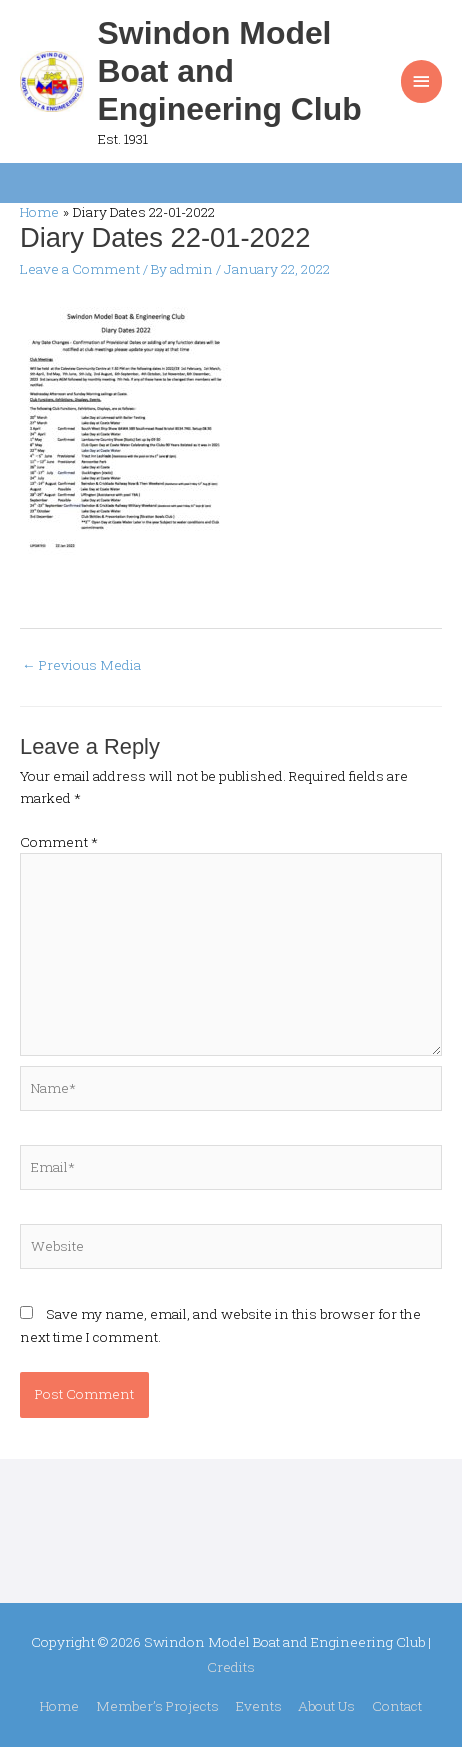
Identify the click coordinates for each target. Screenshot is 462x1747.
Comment (59, 842)
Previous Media (81, 665)
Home (59, 1706)
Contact (397, 1706)
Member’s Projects (157, 1706)
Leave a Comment (80, 269)
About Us (326, 1706)
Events (259, 1706)
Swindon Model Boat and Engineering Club (230, 71)
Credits (231, 1667)
